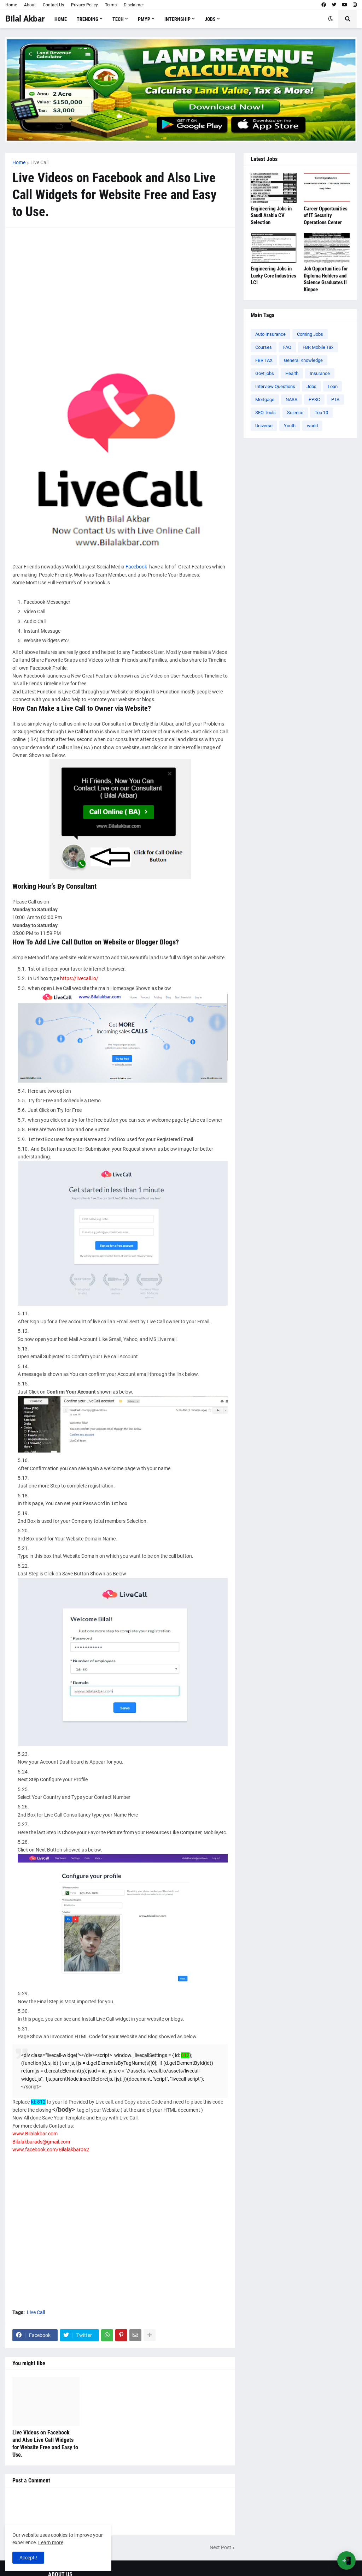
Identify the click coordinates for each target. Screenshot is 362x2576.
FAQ (287, 347)
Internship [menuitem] (177, 19)
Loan (333, 386)
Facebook (136, 567)
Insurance (320, 373)
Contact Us (53, 4)
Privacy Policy (84, 4)
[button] (330, 19)
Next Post (220, 2547)
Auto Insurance (270, 334)
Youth (290, 425)
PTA (335, 399)
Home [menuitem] (60, 19)
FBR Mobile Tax (318, 347)
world (312, 425)
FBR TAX (264, 360)
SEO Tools (265, 412)
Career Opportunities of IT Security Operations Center (326, 215)
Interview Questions (275, 386)
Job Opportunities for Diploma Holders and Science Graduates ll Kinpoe (326, 279)
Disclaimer (134, 4)
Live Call (39, 162)
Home (11, 4)
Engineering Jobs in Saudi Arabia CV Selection (271, 215)
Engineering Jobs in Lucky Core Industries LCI (273, 276)
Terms (111, 4)
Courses (263, 347)
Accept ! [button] (28, 2557)
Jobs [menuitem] (210, 19)
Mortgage (264, 399)
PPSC (314, 399)
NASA (291, 399)
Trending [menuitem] (87, 19)
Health (291, 373)
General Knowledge (303, 360)
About (30, 4)
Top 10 (321, 412)
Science (295, 412)
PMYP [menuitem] (144, 19)
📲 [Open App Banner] (346, 2560)
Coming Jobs (310, 334)
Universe (264, 425)
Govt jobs (264, 373)
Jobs (311, 386)
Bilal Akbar (25, 19)
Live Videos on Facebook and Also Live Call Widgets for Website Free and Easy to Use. (45, 2443)
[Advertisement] (120, 284)
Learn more (50, 2542)
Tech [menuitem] (118, 19)
